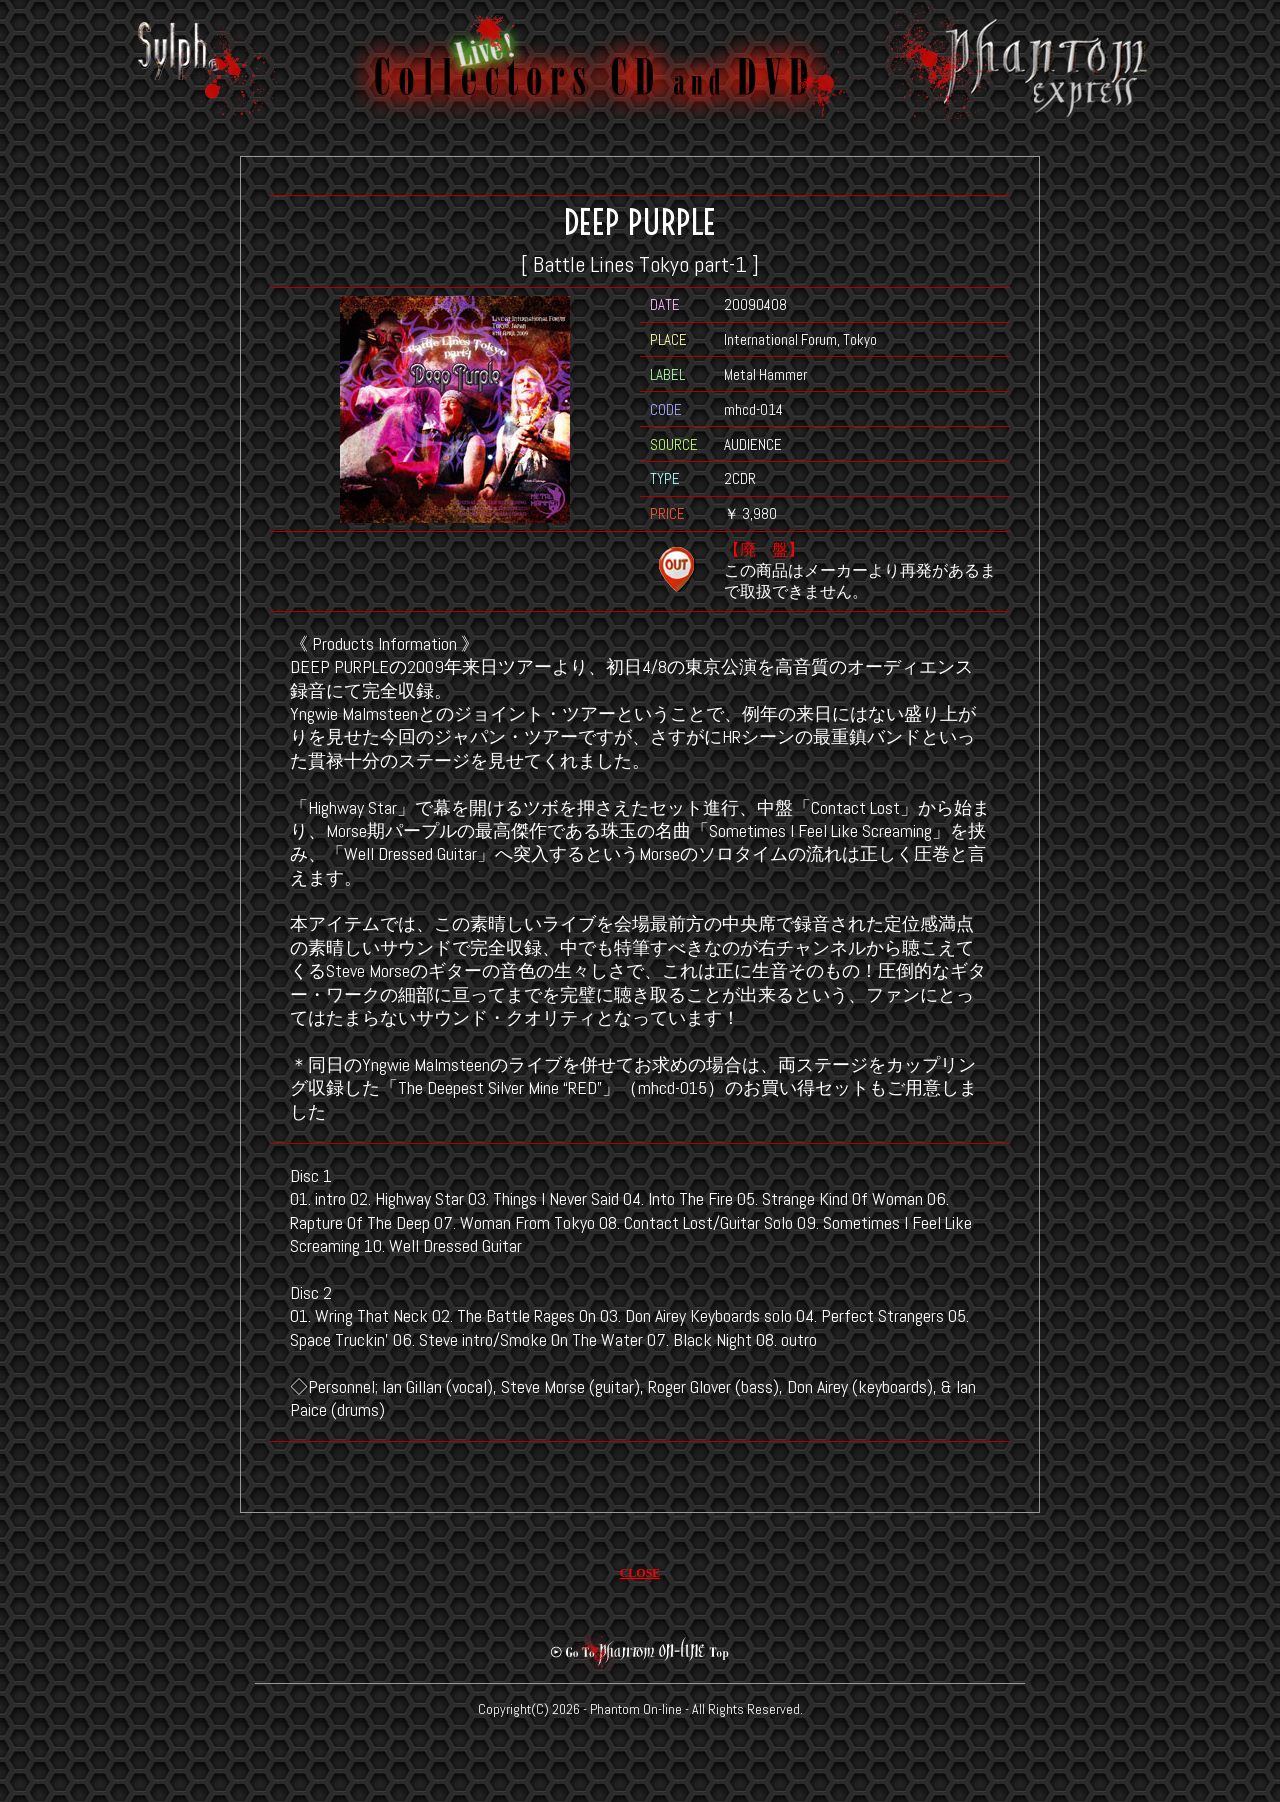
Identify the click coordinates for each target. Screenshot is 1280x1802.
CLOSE (640, 1573)
